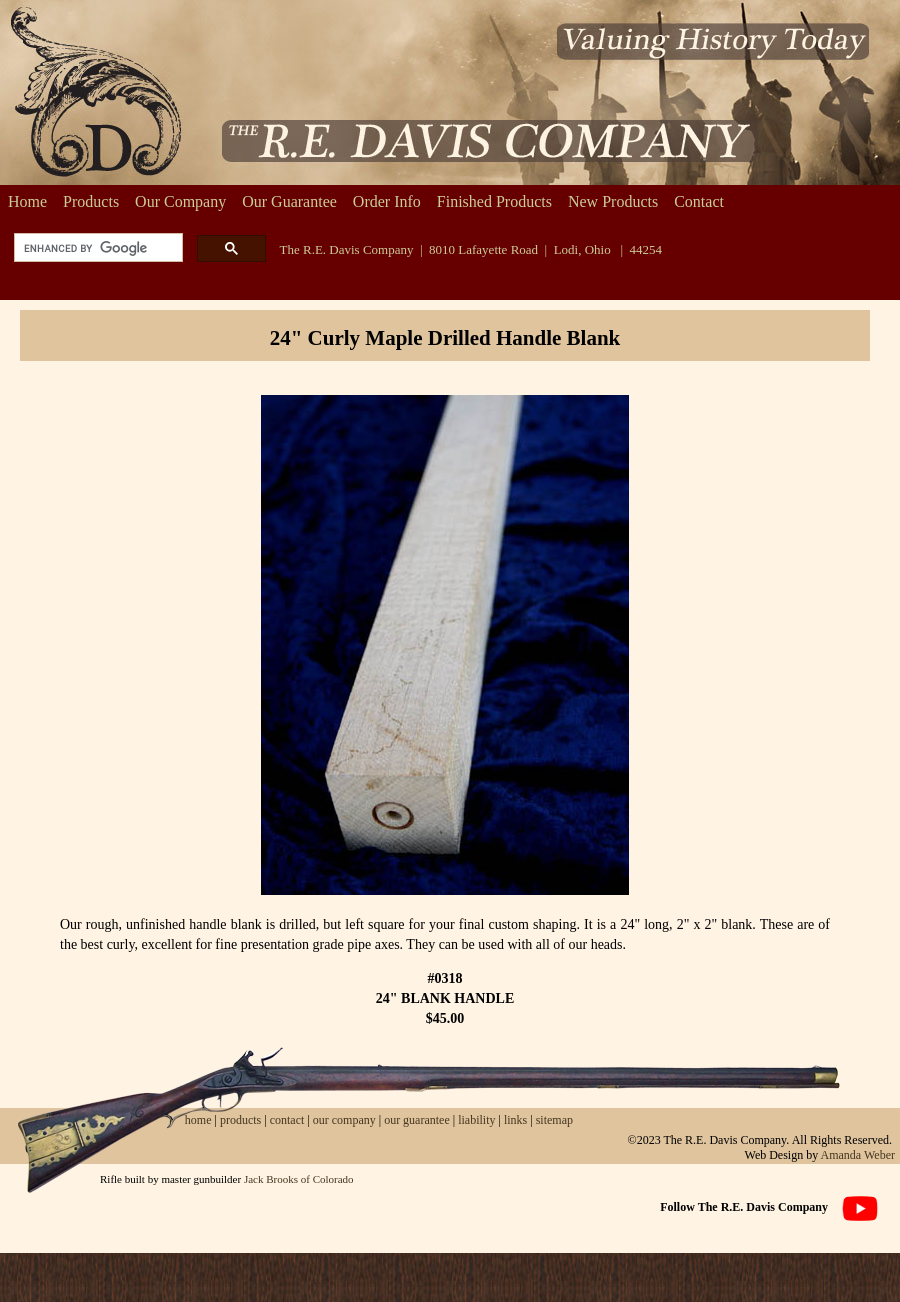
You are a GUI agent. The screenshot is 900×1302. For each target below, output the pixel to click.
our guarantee (417, 1120)
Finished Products (494, 201)
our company (343, 1120)
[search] (96, 248)
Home (27, 201)
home (198, 1120)
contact (289, 1120)
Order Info (387, 201)
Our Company (180, 201)
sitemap (554, 1120)
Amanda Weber (858, 1155)
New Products (613, 201)
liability (476, 1120)
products (240, 1120)
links (515, 1120)
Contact (699, 201)
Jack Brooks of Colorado (299, 1179)
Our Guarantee (289, 201)
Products (91, 201)
